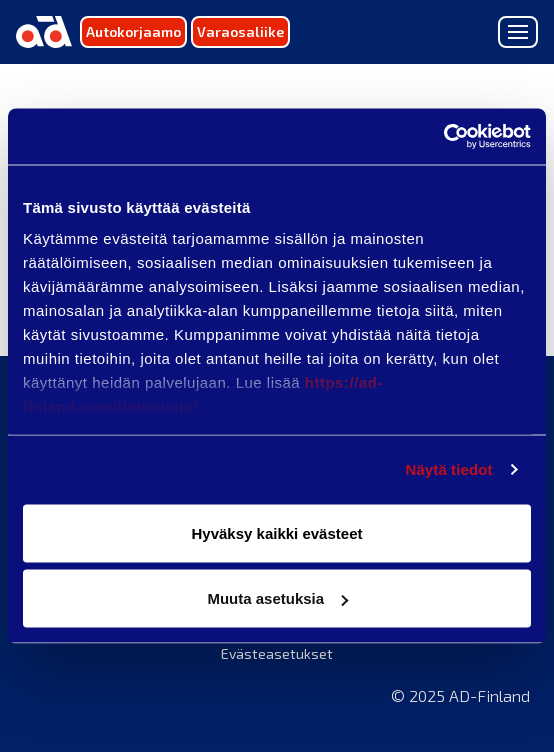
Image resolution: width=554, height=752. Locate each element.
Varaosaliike (240, 31)
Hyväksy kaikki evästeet (277, 532)
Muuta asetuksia (277, 598)
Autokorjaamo (133, 31)
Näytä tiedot (449, 469)
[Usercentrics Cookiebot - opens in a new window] (443, 137)
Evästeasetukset (277, 653)
